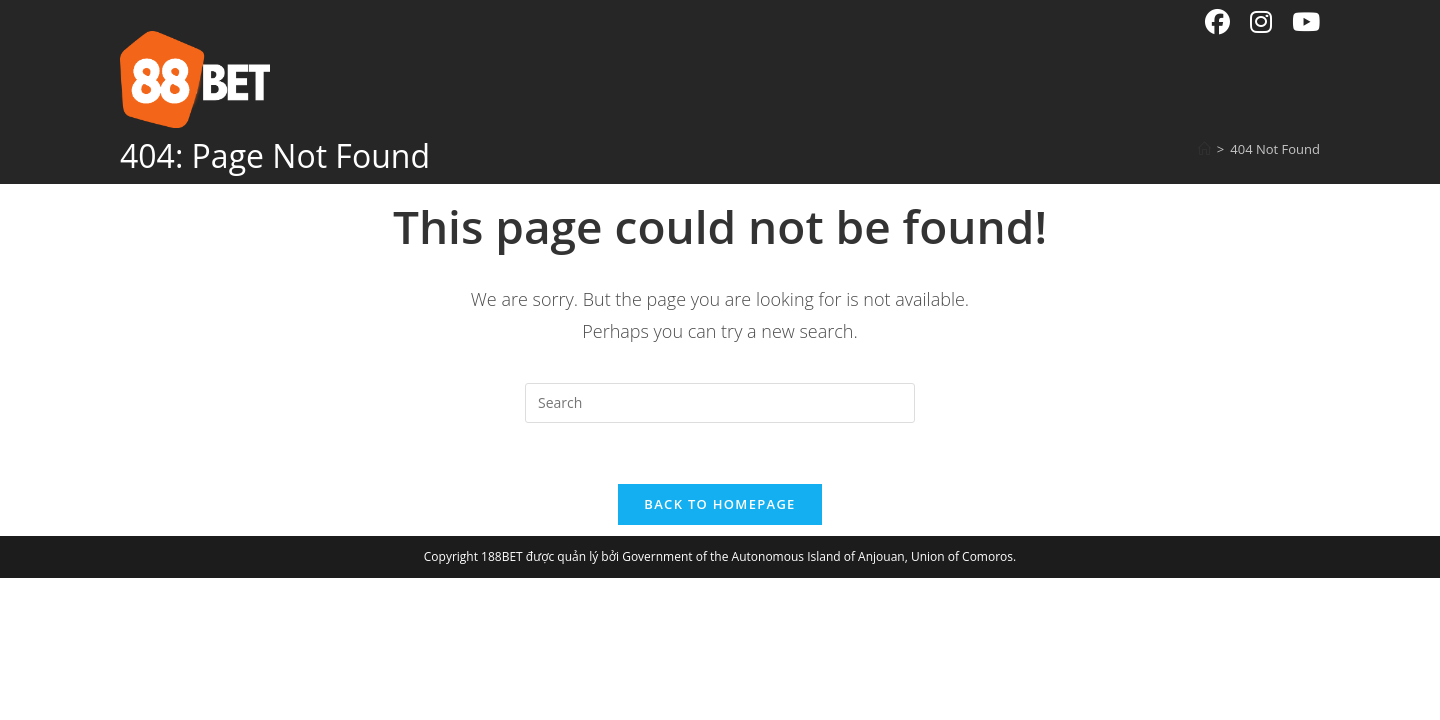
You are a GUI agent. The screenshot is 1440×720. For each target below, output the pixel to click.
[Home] (1204, 149)
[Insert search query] (720, 403)
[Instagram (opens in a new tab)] (1261, 22)
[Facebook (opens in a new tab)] (1217, 22)
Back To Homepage (719, 504)
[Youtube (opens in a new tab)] (1301, 22)
